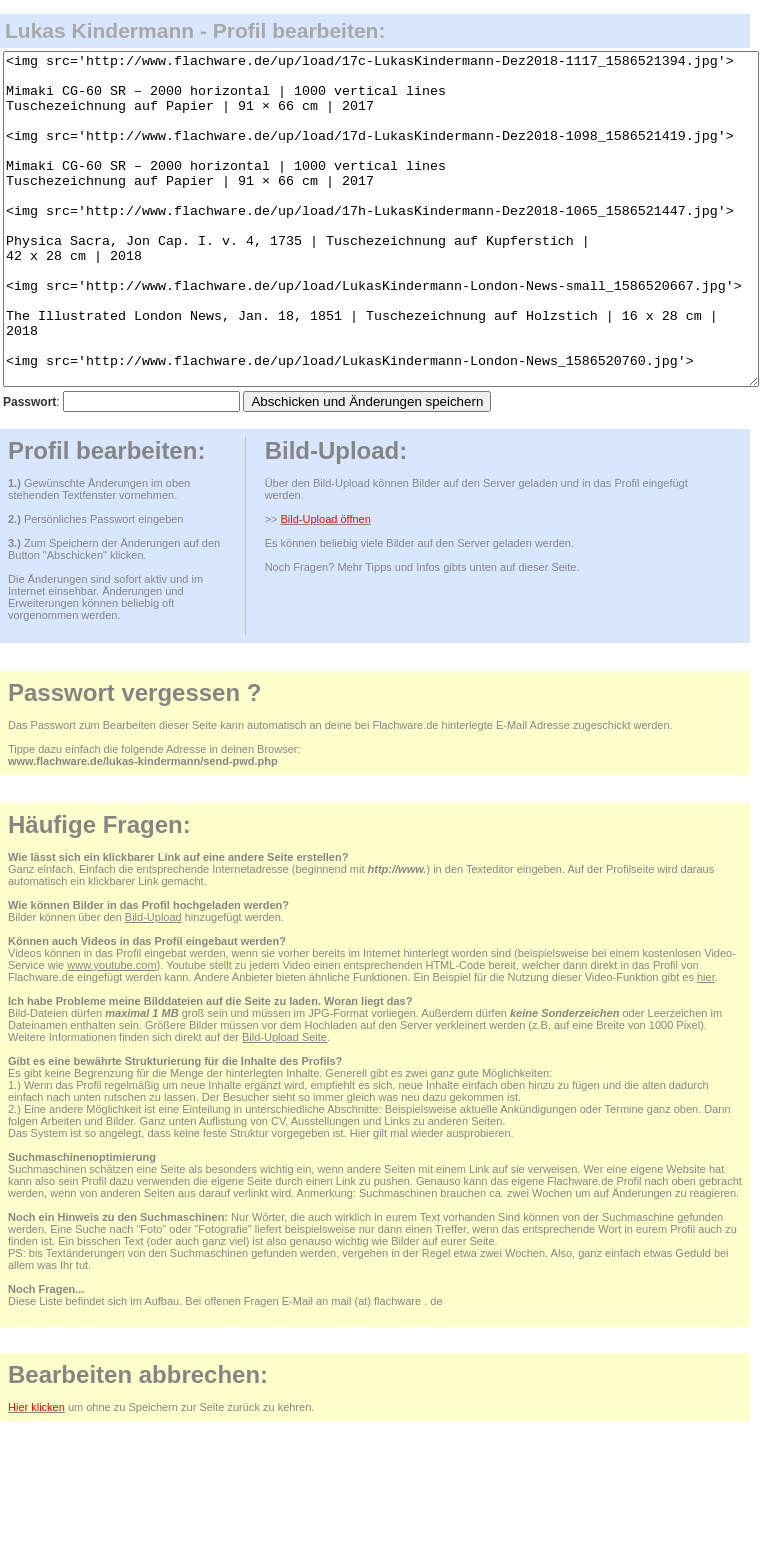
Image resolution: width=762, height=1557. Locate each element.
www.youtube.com (111, 1031)
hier (706, 1043)
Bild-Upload (153, 983)
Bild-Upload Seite (284, 1103)
